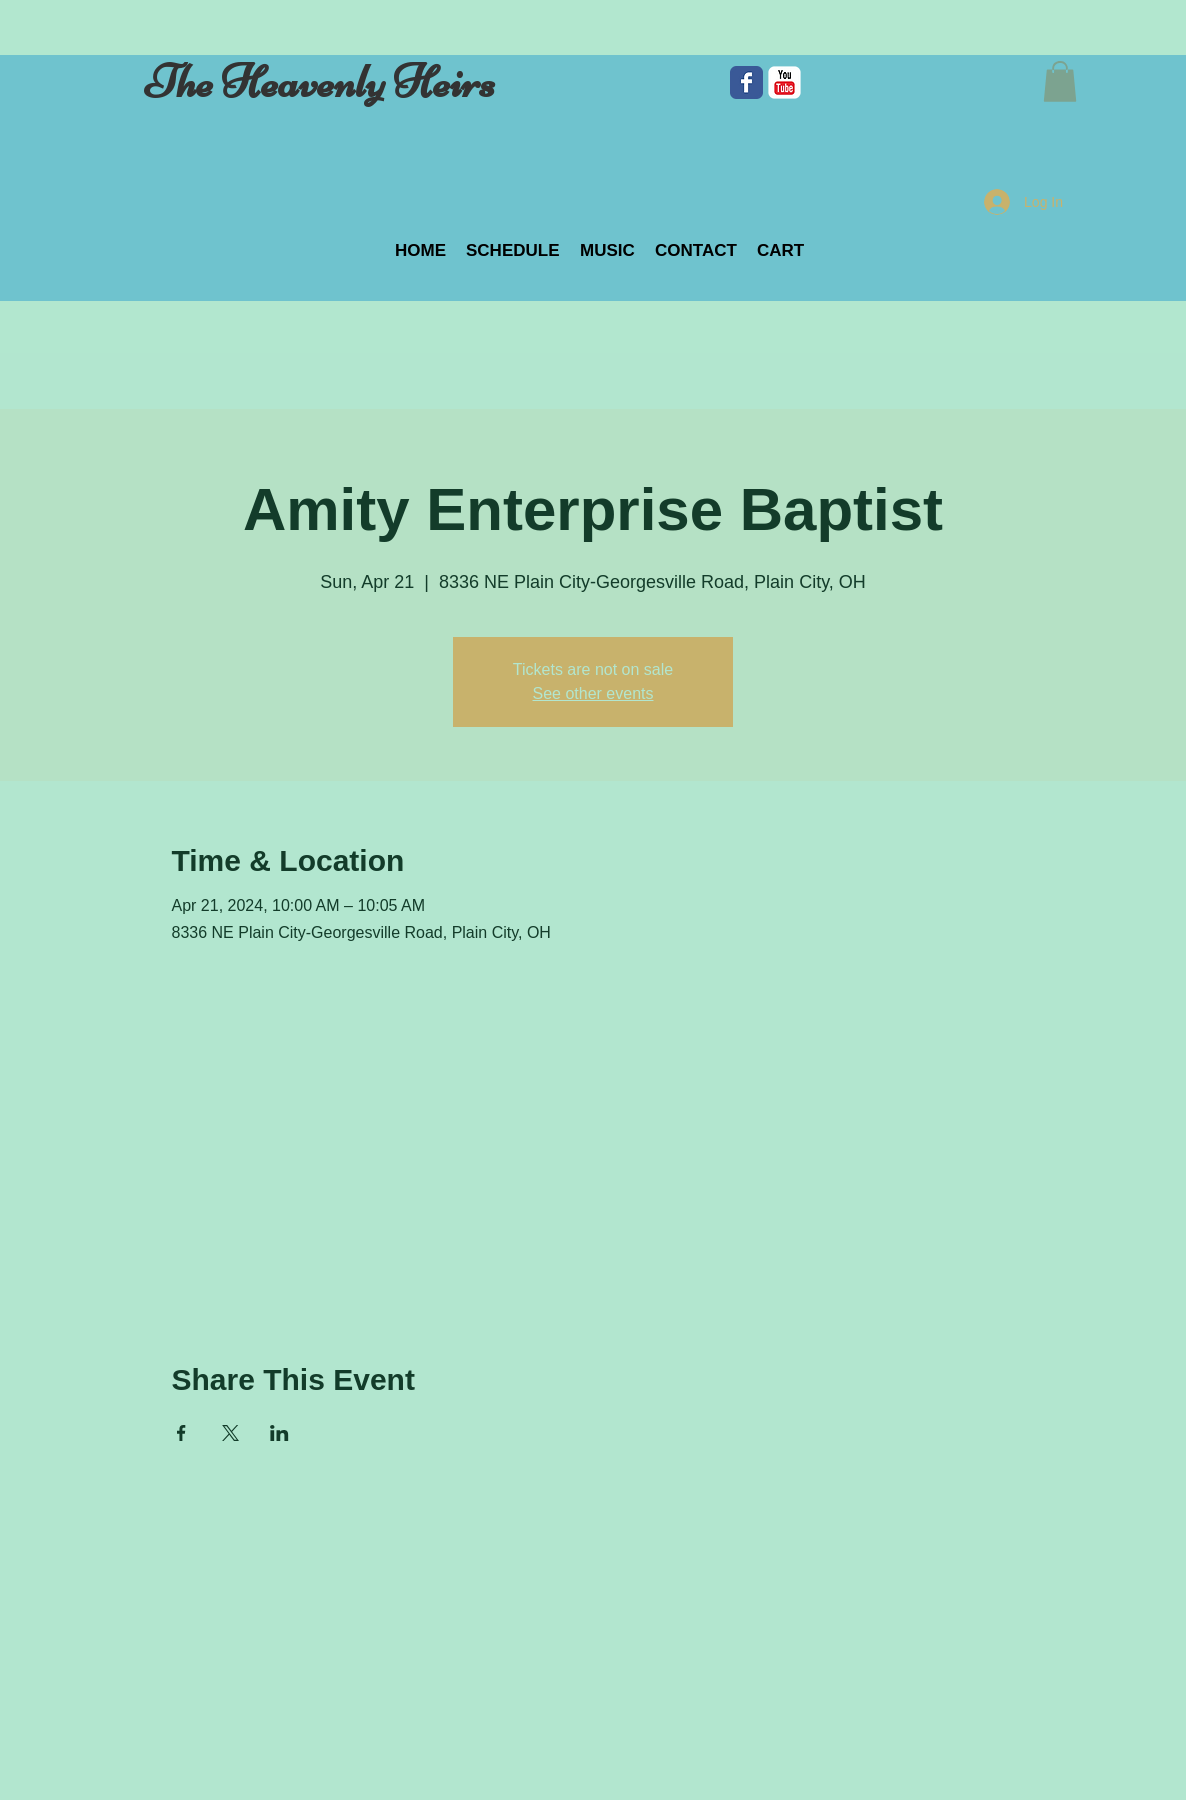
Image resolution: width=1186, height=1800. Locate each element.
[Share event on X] (230, 1433)
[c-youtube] (784, 82)
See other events (593, 693)
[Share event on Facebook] (181, 1433)
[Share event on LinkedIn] (279, 1433)
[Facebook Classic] (746, 82)
